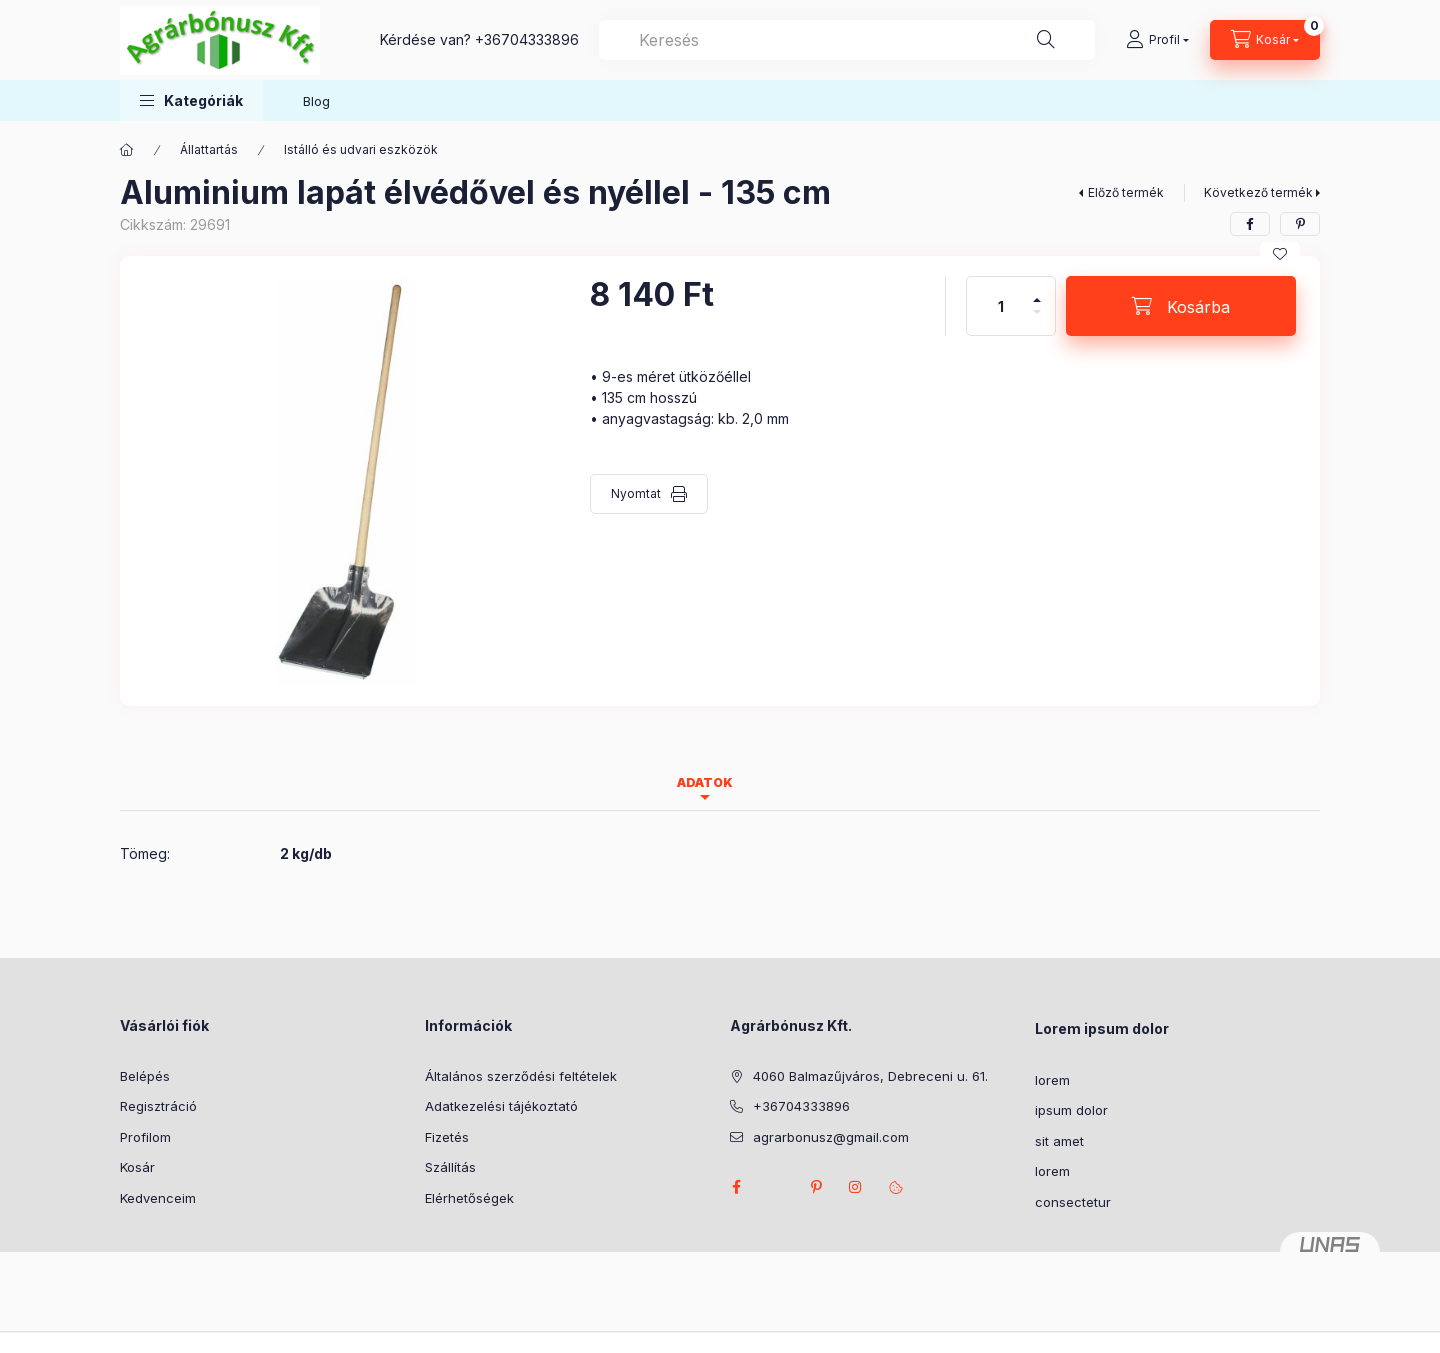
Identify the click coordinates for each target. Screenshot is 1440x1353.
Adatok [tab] (705, 782)
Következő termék (1258, 192)
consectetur (1073, 1202)
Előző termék (1126, 192)
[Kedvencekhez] (1280, 254)
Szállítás (450, 1167)
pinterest (816, 1187)
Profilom (145, 1137)
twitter (776, 1187)
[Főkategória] (127, 150)
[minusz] (1037, 320)
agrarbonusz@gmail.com (831, 1137)
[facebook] (1250, 224)
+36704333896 (527, 39)
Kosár (137, 1167)
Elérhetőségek (469, 1198)
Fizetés (447, 1137)
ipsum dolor (1071, 1110)
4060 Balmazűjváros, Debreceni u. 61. (870, 1076)
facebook (736, 1187)
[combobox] (847, 40)
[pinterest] (1300, 224)
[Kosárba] (1181, 306)
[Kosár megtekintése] (1265, 40)
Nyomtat (636, 493)
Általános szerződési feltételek (521, 1076)
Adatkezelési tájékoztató (501, 1106)
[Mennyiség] (1001, 306)
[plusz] (1037, 291)
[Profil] (1157, 40)
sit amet (1059, 1141)
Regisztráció (158, 1106)
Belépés (145, 1076)
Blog (316, 101)
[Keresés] (1046, 40)
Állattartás (209, 149)
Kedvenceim (158, 1198)
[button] (191, 100)
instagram (856, 1187)
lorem (1052, 1080)
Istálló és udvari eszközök (361, 149)
